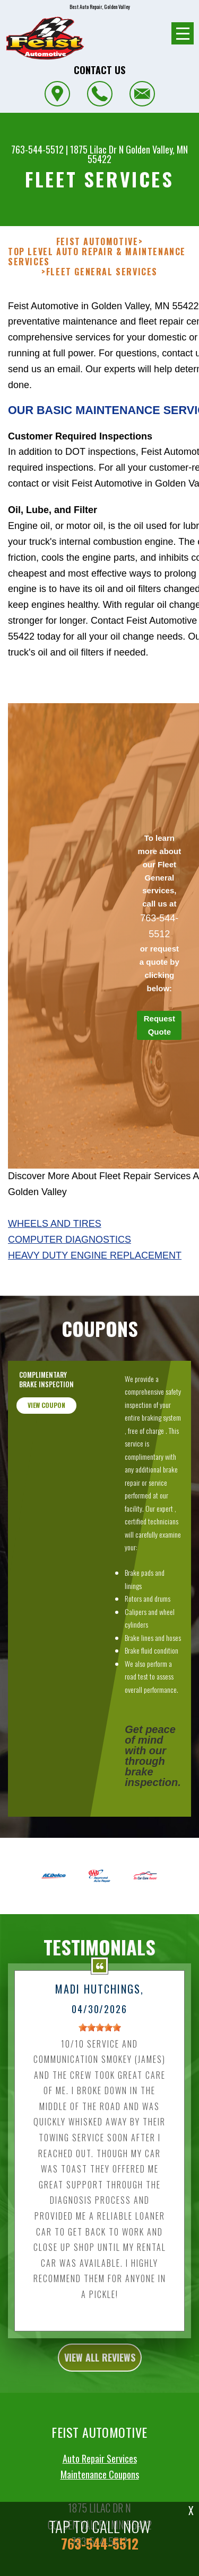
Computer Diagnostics (69, 1239)
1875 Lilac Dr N (97, 149)
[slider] (100, 2054)
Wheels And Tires (54, 1223)
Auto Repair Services (100, 2485)
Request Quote (159, 1025)
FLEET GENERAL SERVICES (102, 272)
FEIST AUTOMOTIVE (97, 242)
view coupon (46, 1432)
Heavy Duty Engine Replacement (94, 1255)
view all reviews (99, 2384)
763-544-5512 (37, 149)
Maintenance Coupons (99, 2501)
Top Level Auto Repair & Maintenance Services (97, 257)
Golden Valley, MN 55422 (138, 154)
